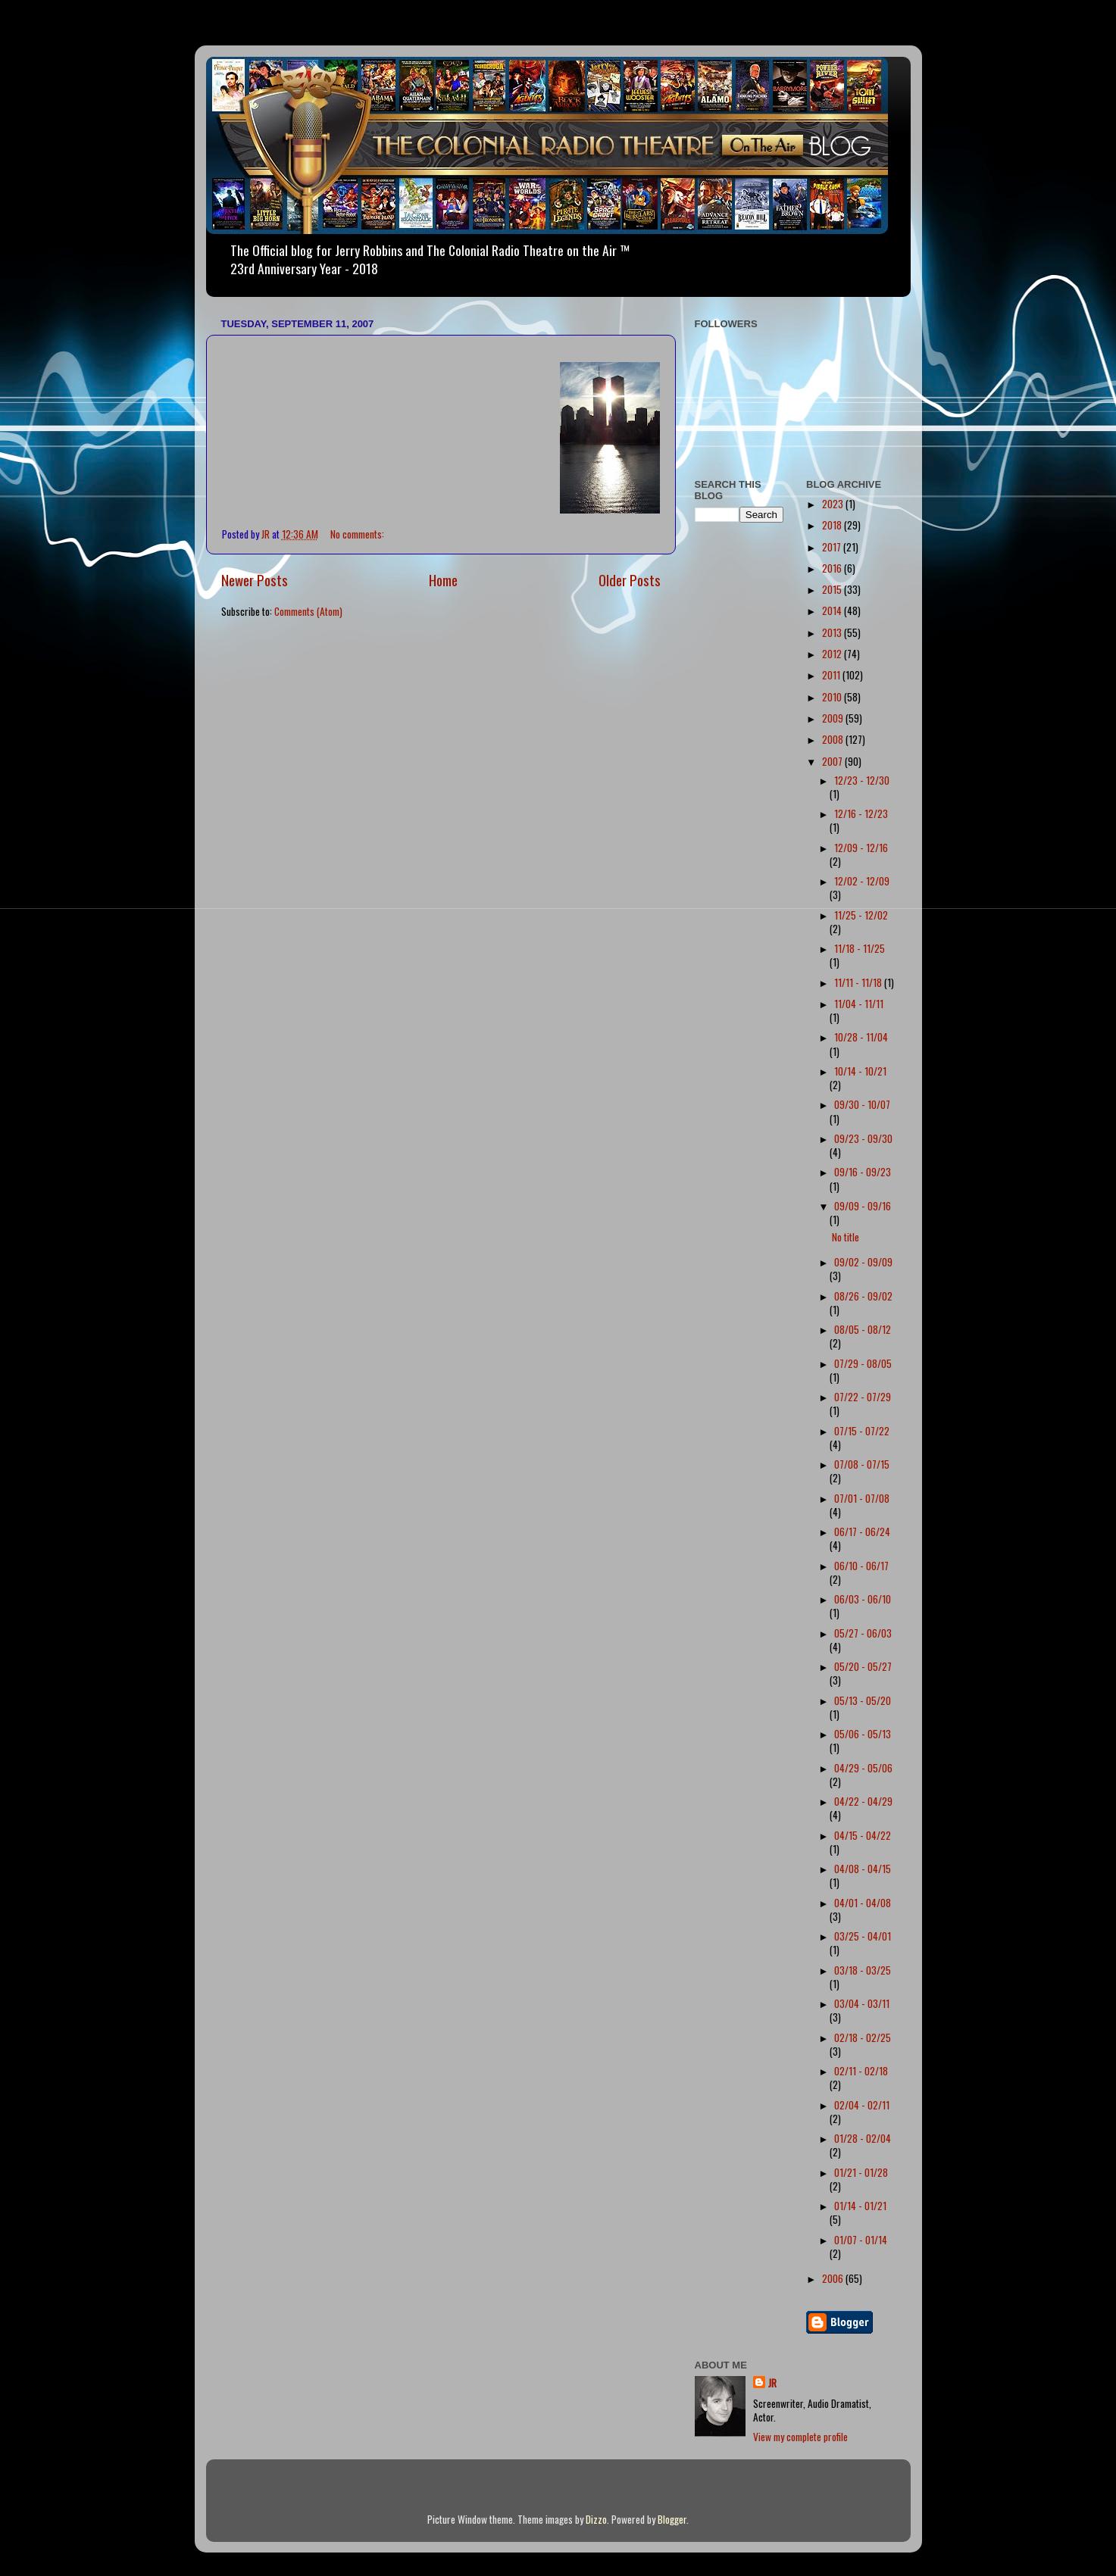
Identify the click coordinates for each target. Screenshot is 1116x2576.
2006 (834, 2278)
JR (772, 2383)
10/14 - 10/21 (860, 1071)
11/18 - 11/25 (859, 948)
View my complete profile (800, 2436)
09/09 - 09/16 (862, 1205)
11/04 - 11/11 (858, 1003)
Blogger (672, 2519)
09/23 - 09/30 (863, 1138)
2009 (834, 718)
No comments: (358, 534)
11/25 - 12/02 (861, 915)
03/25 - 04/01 (862, 1936)
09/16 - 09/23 (862, 1171)
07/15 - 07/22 (861, 1430)
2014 (833, 610)
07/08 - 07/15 (861, 1464)
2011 (832, 674)
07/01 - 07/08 (861, 1498)
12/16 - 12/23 (861, 813)
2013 (833, 632)
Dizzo (596, 2519)
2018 (833, 524)
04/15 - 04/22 (862, 1835)
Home (443, 579)
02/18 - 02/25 (862, 2037)
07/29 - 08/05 (863, 1363)
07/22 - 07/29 (862, 1396)
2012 (833, 653)
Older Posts (630, 579)
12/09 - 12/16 (861, 847)
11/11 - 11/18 (859, 982)
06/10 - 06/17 (861, 1565)
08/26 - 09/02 (863, 1296)
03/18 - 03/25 (862, 1970)
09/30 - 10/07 (862, 1104)
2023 (834, 503)
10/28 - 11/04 (861, 1036)
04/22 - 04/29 (863, 1801)
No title (845, 1236)
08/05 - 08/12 (862, 1329)
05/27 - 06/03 (863, 1633)
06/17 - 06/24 (862, 1531)
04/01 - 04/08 (862, 1902)
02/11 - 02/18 (861, 2070)
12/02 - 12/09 (861, 880)
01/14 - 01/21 (860, 2205)
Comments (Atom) (308, 611)
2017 (832, 546)
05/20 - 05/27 (863, 1666)
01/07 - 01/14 (860, 2239)
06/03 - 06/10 (862, 1598)
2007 (833, 761)
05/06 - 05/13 (862, 1733)
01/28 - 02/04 (862, 2138)
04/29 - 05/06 (863, 1767)
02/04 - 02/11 (861, 2104)
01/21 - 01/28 (861, 2172)
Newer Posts (254, 579)
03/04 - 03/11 (861, 2003)
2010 (833, 696)
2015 (833, 589)
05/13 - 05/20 (862, 1700)
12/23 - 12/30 (861, 780)
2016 (833, 568)
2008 (834, 739)
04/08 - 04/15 (862, 1868)
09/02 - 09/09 (863, 1261)
